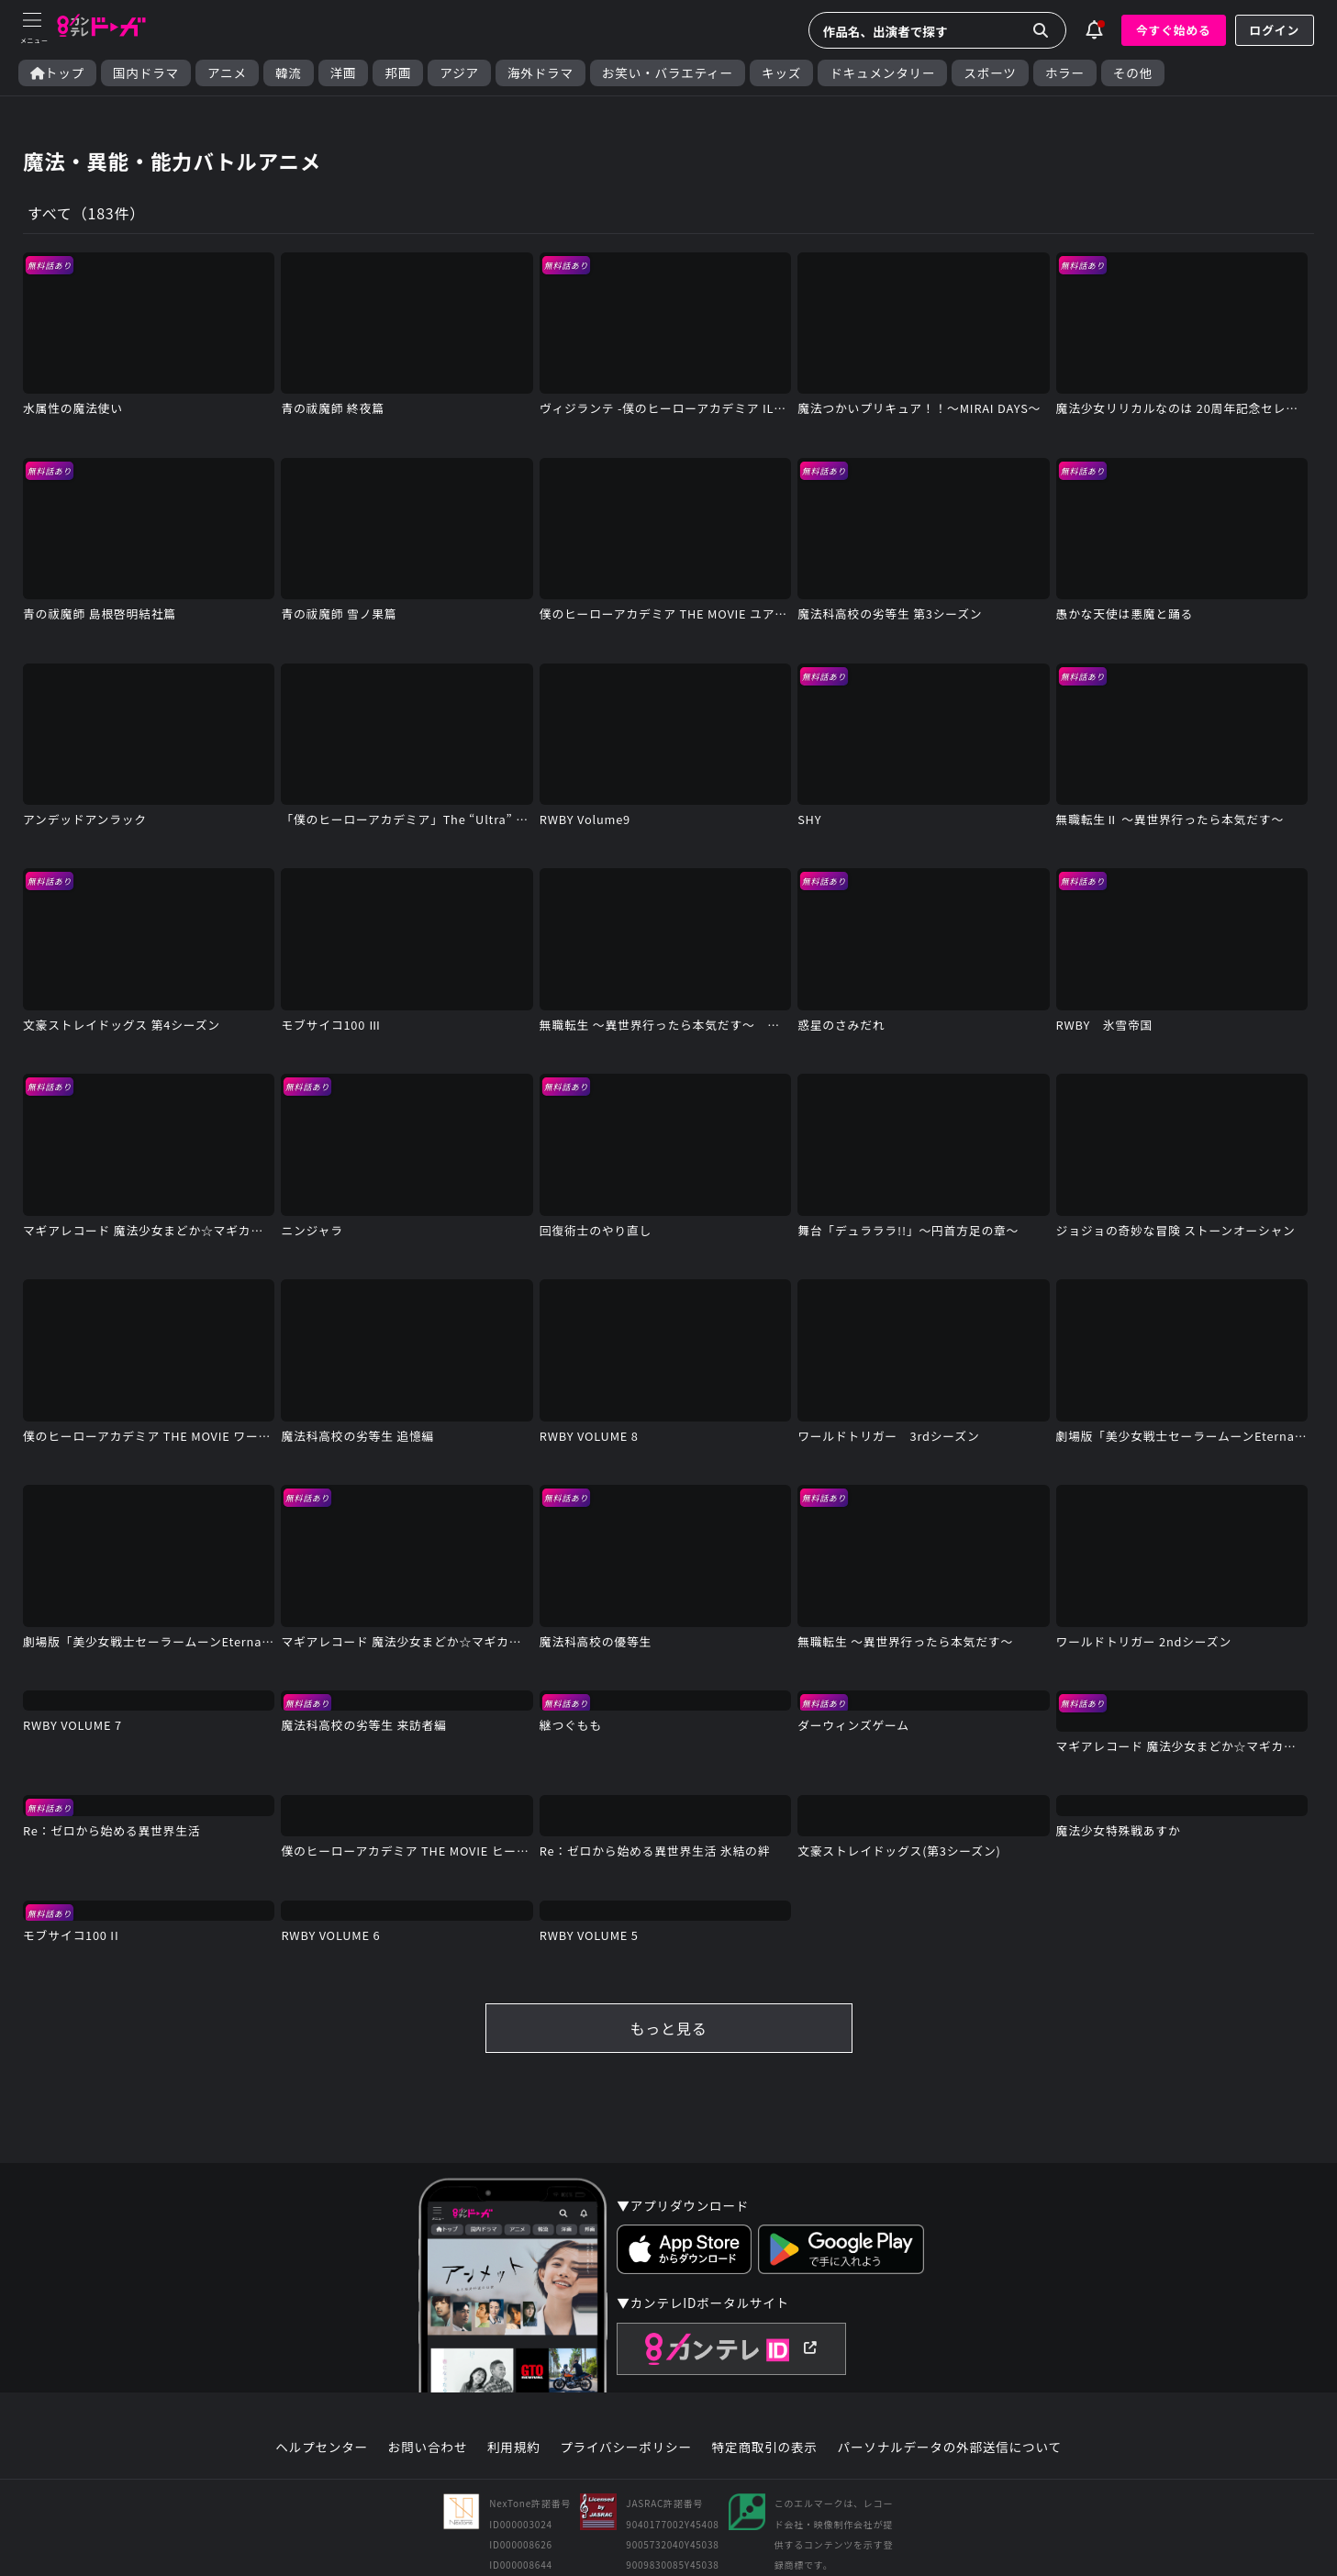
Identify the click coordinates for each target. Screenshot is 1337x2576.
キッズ (781, 73)
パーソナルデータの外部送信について (950, 2447)
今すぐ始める (1173, 30)
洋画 (343, 73)
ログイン (1274, 30)
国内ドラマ (146, 73)
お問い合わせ (427, 2447)
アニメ (227, 73)
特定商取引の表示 (765, 2447)
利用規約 (513, 2447)
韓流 (288, 73)
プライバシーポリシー (626, 2447)
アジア (459, 73)
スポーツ (990, 73)
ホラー (1065, 73)
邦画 (397, 73)
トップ (57, 73)
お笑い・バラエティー (667, 73)
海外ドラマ (540, 73)
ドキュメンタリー (882, 73)
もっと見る (668, 2028)
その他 (1133, 73)
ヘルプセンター (321, 2447)
